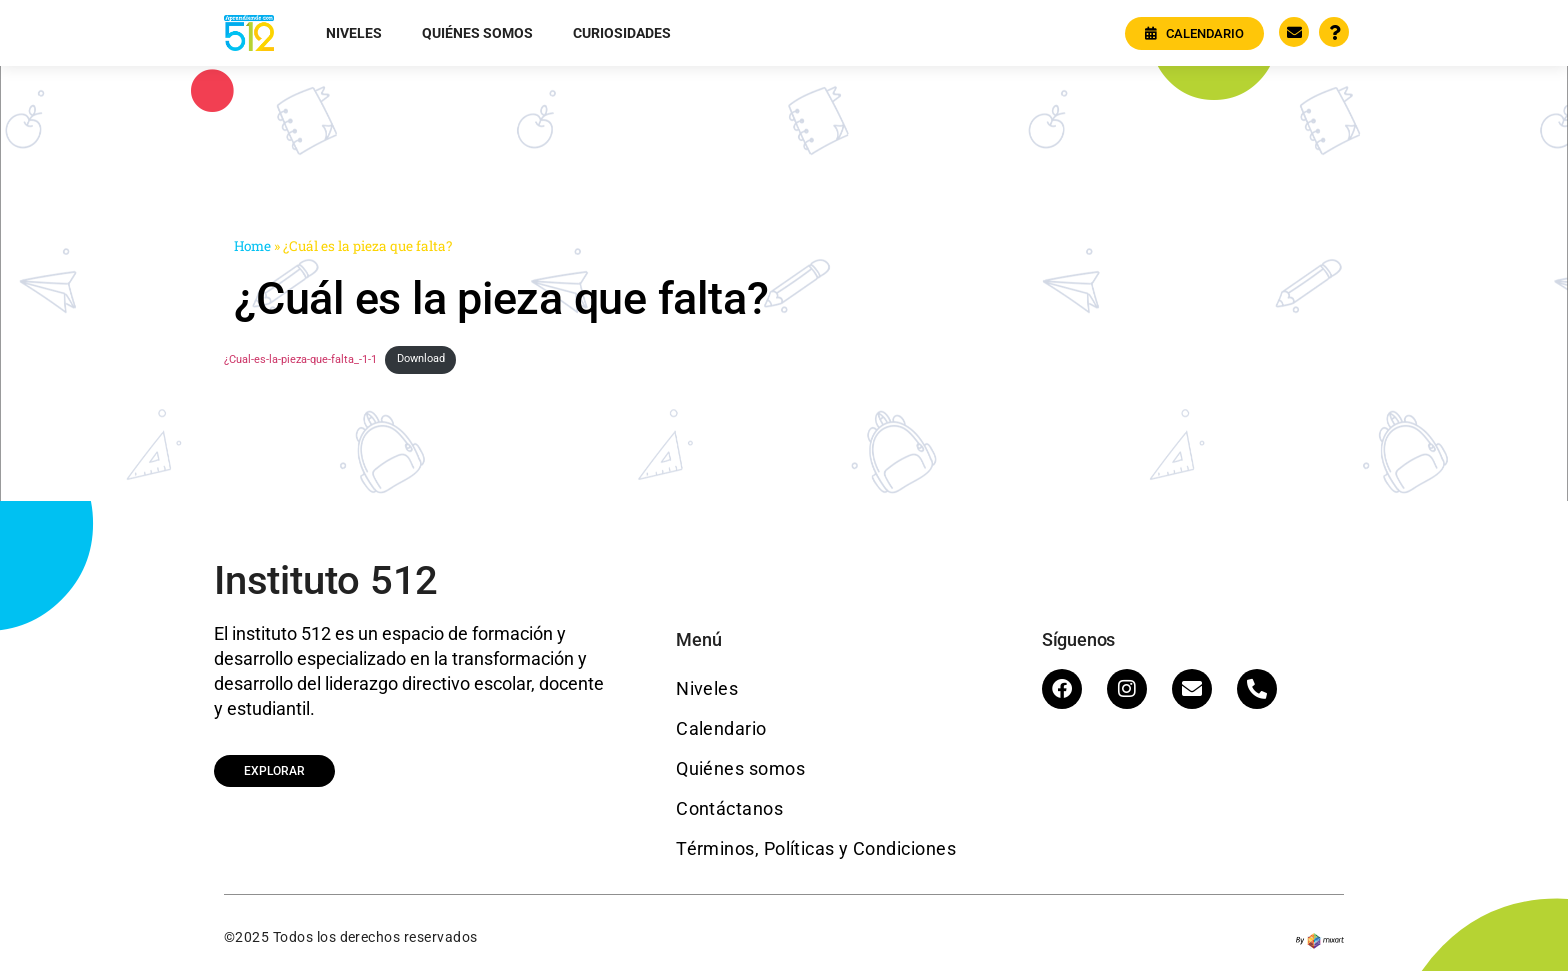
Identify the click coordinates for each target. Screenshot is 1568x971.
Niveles (354, 33)
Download (421, 358)
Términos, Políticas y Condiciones (816, 848)
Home (252, 246)
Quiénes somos (477, 33)
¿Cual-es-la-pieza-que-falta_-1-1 (300, 358)
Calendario (721, 728)
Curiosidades (622, 33)
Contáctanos (729, 808)
